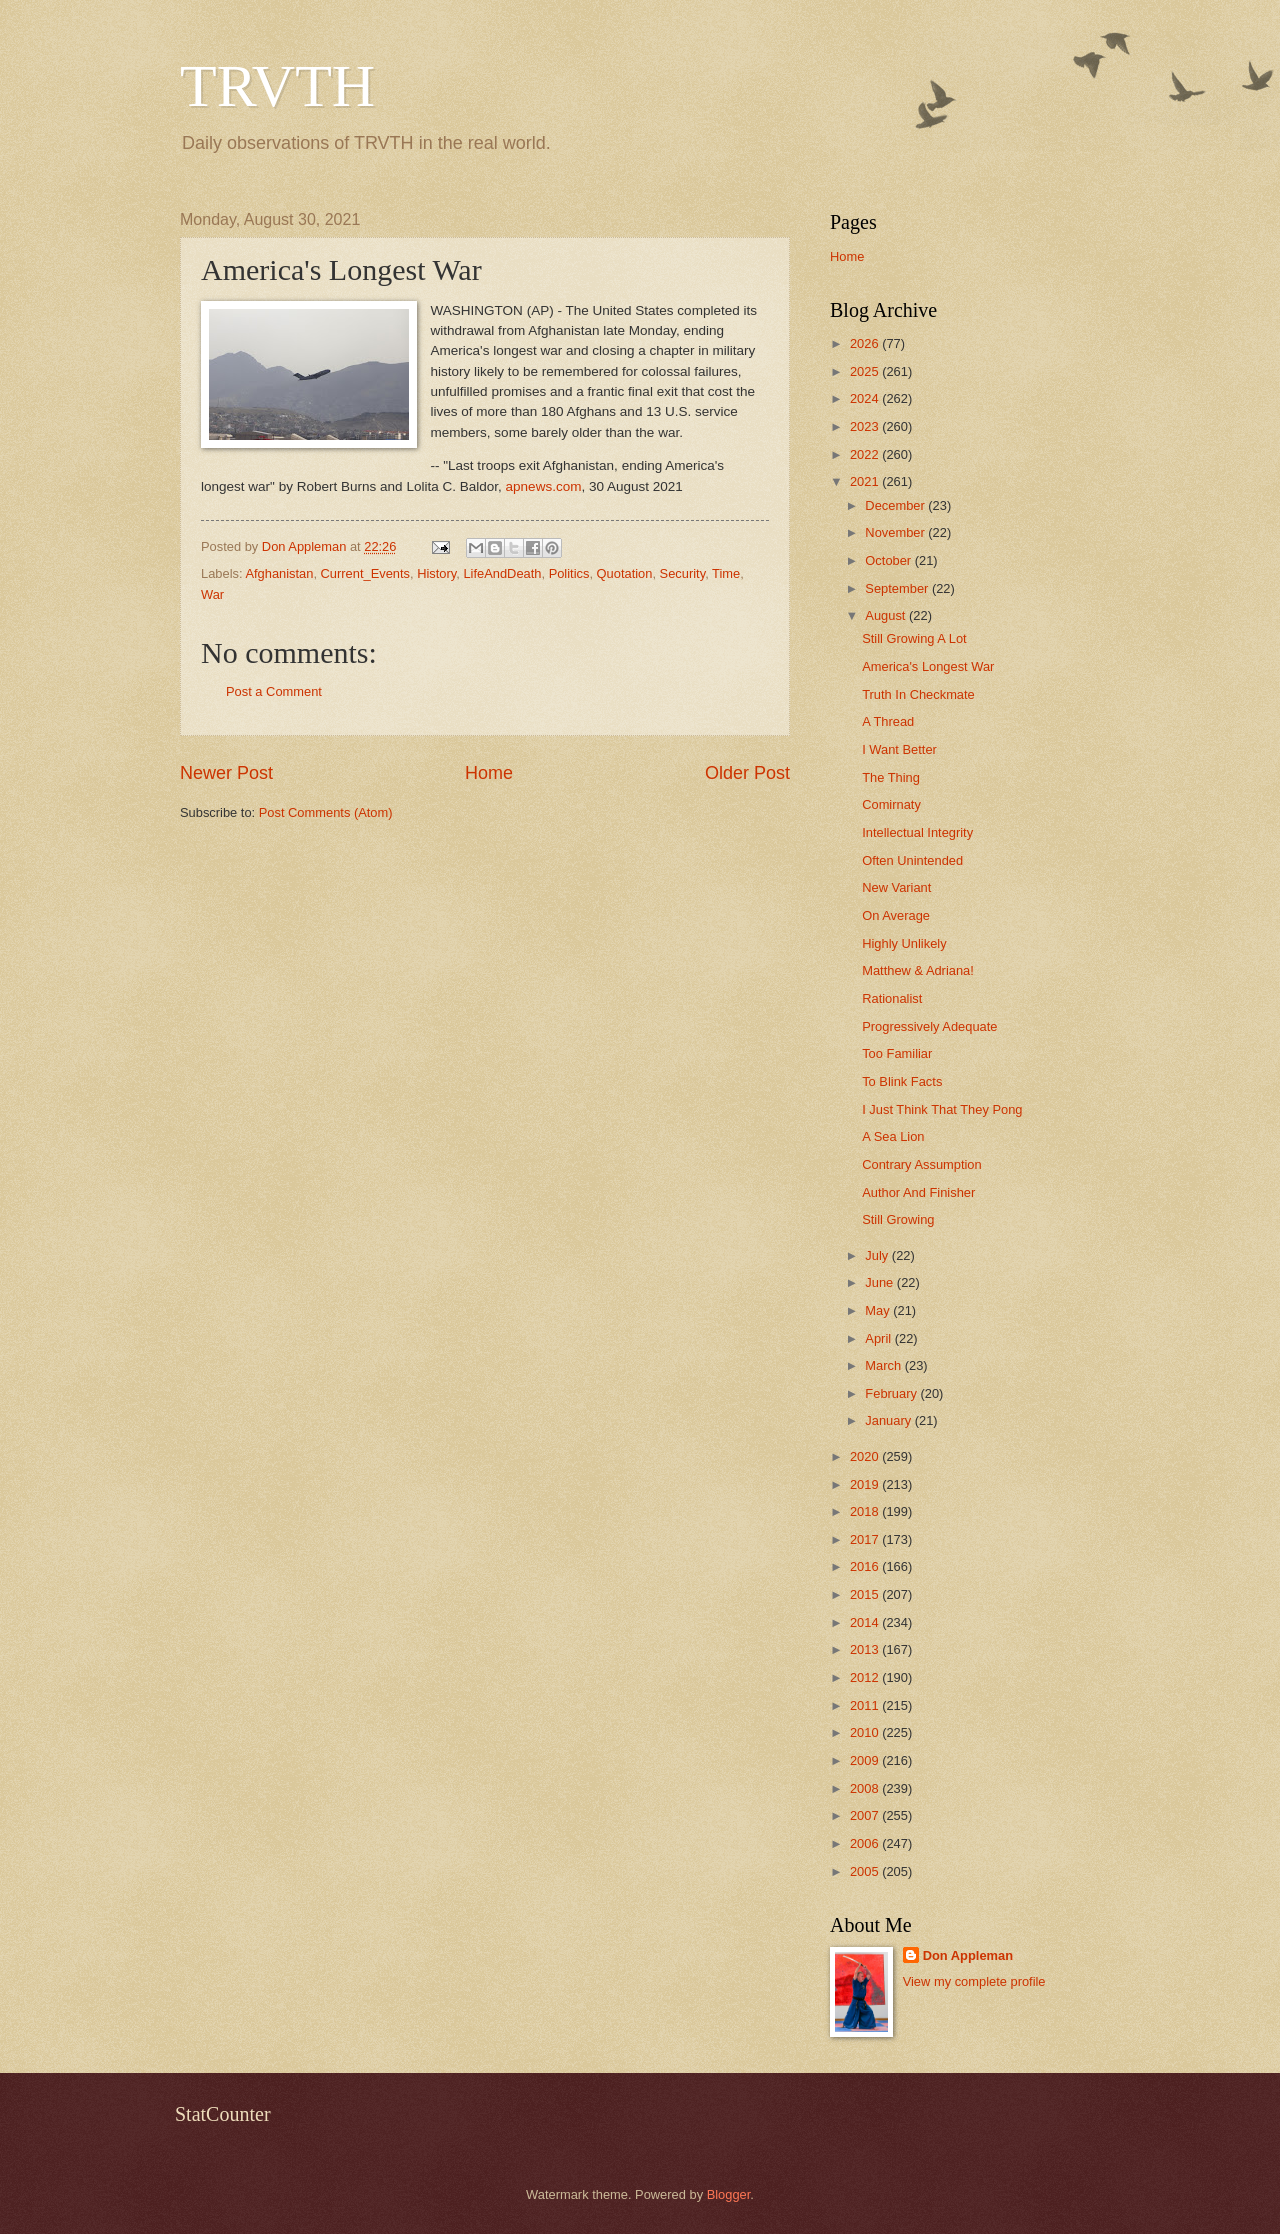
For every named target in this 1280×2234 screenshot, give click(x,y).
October (889, 560)
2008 (866, 1788)
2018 (866, 1511)
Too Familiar (897, 1053)
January (889, 1420)
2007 (866, 1815)
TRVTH (277, 86)
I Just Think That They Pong (942, 1109)
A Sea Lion (893, 1136)
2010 (866, 1732)
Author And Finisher (918, 1192)
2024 (866, 398)
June (881, 1282)
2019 (866, 1484)
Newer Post (226, 773)
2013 (866, 1649)
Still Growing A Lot (914, 638)
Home (489, 773)
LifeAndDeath (502, 573)
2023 (866, 426)
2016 (866, 1566)
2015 (866, 1594)
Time (726, 573)
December (896, 505)
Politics (569, 573)
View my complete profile (974, 1981)
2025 (866, 371)
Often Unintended (912, 860)
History (436, 573)
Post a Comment (274, 691)
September (898, 588)
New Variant (896, 887)
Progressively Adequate (929, 1026)
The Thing (891, 777)
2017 (866, 1539)
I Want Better (899, 749)
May (879, 1310)
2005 (866, 1871)
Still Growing (898, 1219)
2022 (866, 454)
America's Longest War (928, 666)
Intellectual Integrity (917, 832)
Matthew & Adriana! (918, 970)
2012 (866, 1677)
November (896, 532)
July (878, 1255)
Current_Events (365, 573)
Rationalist (892, 998)
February (892, 1393)
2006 (866, 1843)
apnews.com (544, 486)
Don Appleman (968, 1955)
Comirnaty (891, 804)
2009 (866, 1760)
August (887, 615)
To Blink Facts (902, 1081)
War (212, 594)
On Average (896, 915)
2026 (866, 343)
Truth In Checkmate (918, 694)
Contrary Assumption (922, 1164)
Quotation (625, 573)
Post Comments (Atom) (326, 812)
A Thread (888, 721)
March (884, 1365)
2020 (866, 1456)
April (879, 1338)
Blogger (729, 2194)
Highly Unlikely (904, 943)
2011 (866, 1705)
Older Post (747, 773)
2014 (866, 1622)
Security (683, 573)
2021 (866, 481)
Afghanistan (279, 573)
